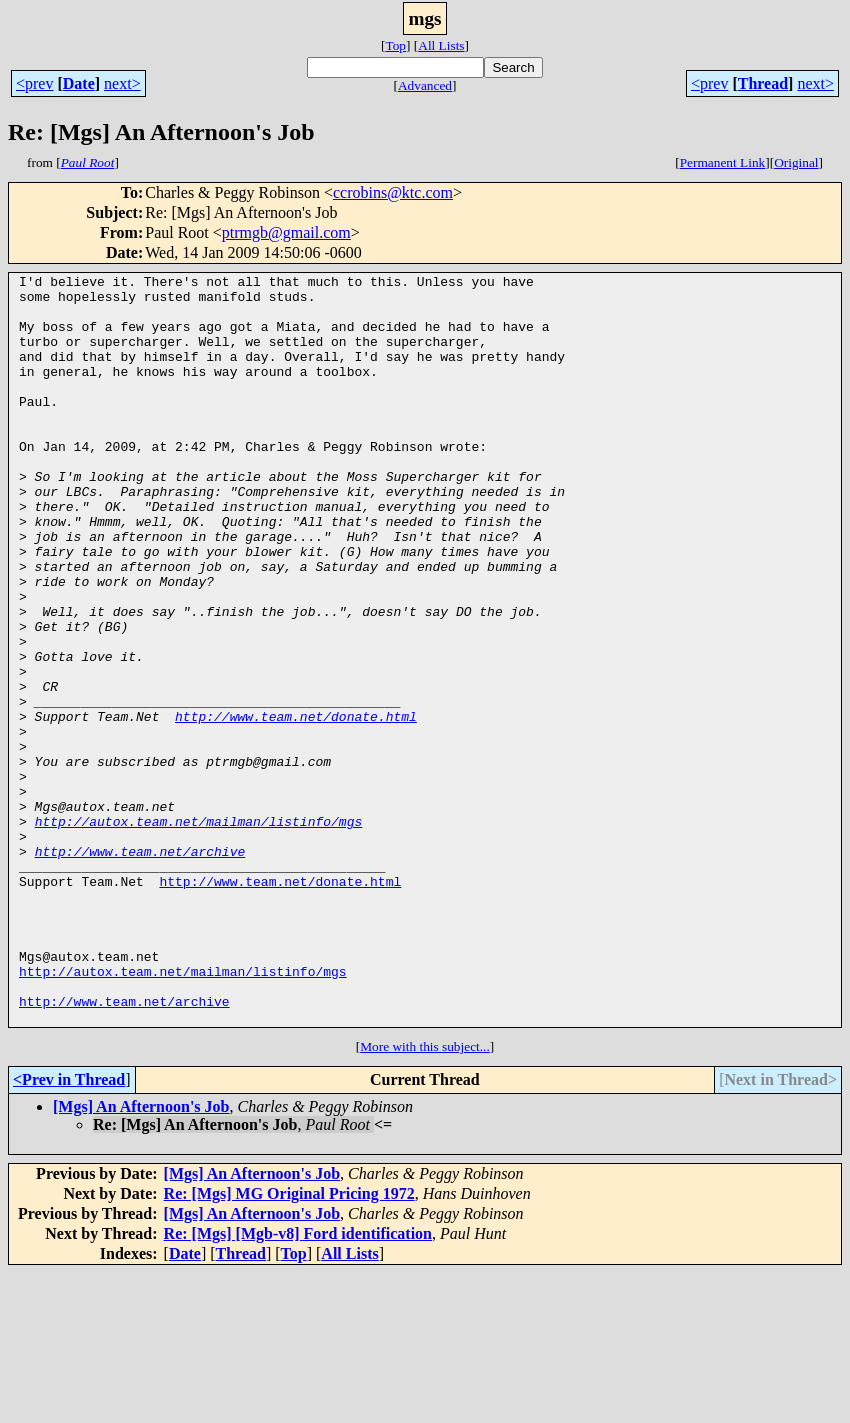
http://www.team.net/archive (140, 968)
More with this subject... (425, 1196)
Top (395, 45)
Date (79, 83)
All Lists (441, 45)
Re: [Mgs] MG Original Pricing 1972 (289, 1343)
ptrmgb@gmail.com (286, 232)
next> (122, 83)
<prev (34, 83)
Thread (763, 83)
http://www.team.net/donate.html (296, 806)
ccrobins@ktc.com (393, 192)
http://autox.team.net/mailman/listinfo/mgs (199, 932)
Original (796, 162)
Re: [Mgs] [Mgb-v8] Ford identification (298, 1383)
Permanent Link (723, 162)
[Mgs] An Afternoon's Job (141, 1256)
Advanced (425, 85)
